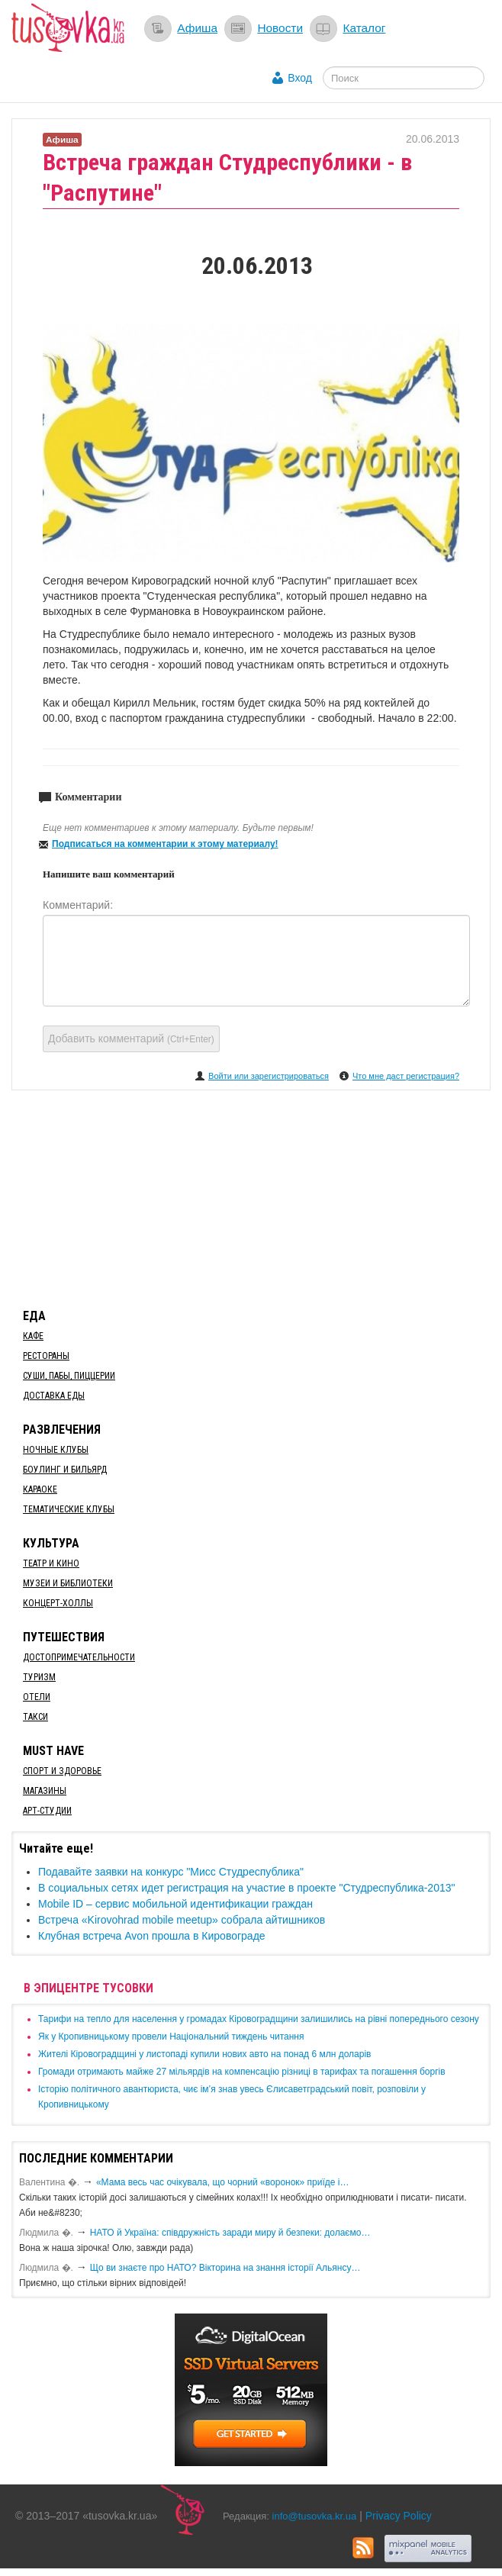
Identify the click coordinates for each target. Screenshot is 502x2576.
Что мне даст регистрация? (405, 1075)
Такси (35, 1716)
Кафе (33, 1336)
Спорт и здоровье (62, 1771)
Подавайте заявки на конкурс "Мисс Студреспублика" (171, 1872)
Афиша (197, 27)
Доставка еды (54, 1395)
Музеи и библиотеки (68, 1583)
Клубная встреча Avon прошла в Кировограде (151, 1936)
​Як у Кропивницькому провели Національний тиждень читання (171, 2036)
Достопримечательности (79, 1657)
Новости (280, 27)
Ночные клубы (55, 1449)
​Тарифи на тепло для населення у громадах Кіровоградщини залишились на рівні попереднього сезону (258, 2019)
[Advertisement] (251, 1196)
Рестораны (46, 1356)
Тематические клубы (68, 1509)
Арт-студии (47, 1810)
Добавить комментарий (131, 1038)
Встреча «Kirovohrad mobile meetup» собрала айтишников (181, 1920)
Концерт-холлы (58, 1603)
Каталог (364, 27)
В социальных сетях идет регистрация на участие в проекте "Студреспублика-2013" (246, 1888)
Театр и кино (51, 1563)
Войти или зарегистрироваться (268, 1075)
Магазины (44, 1790)
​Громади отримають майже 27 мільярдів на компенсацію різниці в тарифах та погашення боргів (242, 2071)
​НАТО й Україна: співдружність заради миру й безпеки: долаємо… (230, 2232)
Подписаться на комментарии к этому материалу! (165, 844)
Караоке (40, 1489)
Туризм (39, 1677)
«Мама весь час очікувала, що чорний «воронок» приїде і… (222, 2182)
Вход (300, 78)
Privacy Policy (398, 2516)
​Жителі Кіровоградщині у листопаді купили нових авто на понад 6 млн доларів (204, 2054)
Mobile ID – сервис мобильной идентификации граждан (175, 1904)
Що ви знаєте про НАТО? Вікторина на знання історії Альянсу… (225, 2267)
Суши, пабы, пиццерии (69, 1375)
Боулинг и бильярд (65, 1469)
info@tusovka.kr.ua (314, 2516)
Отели (36, 1697)
